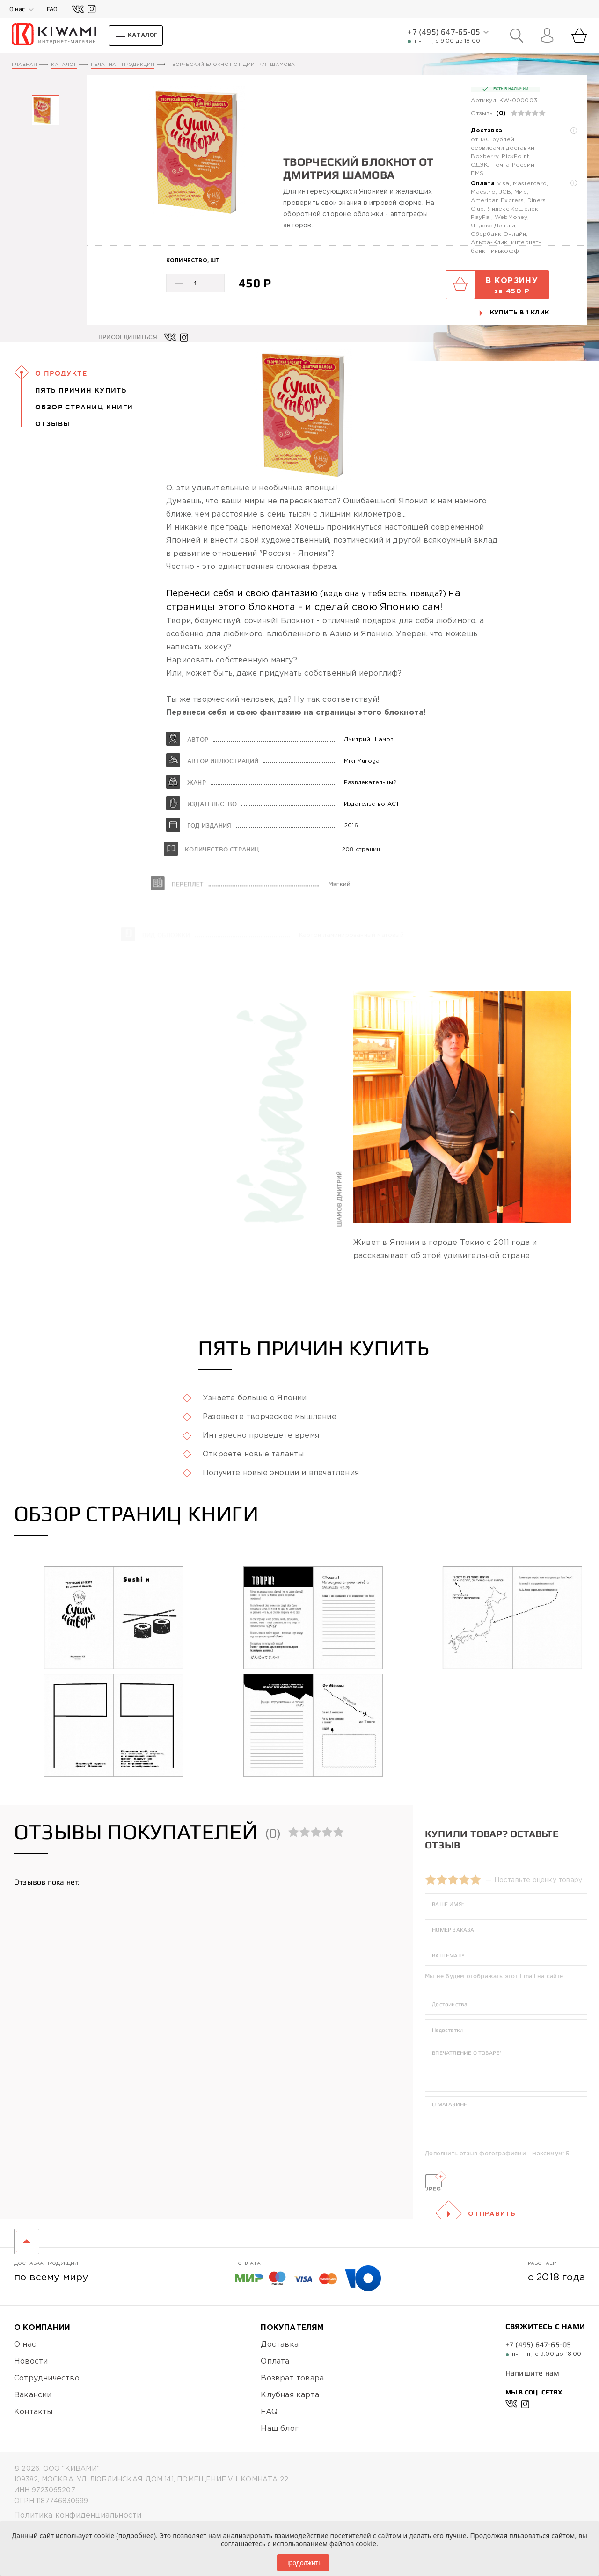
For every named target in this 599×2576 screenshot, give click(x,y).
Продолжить (302, 2563)
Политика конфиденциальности (77, 2515)
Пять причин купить (80, 390)
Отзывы (482, 113)
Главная (24, 65)
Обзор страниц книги (84, 407)
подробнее (136, 2535)
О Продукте (61, 373)
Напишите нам (532, 2373)
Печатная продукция (123, 65)
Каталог (63, 65)
